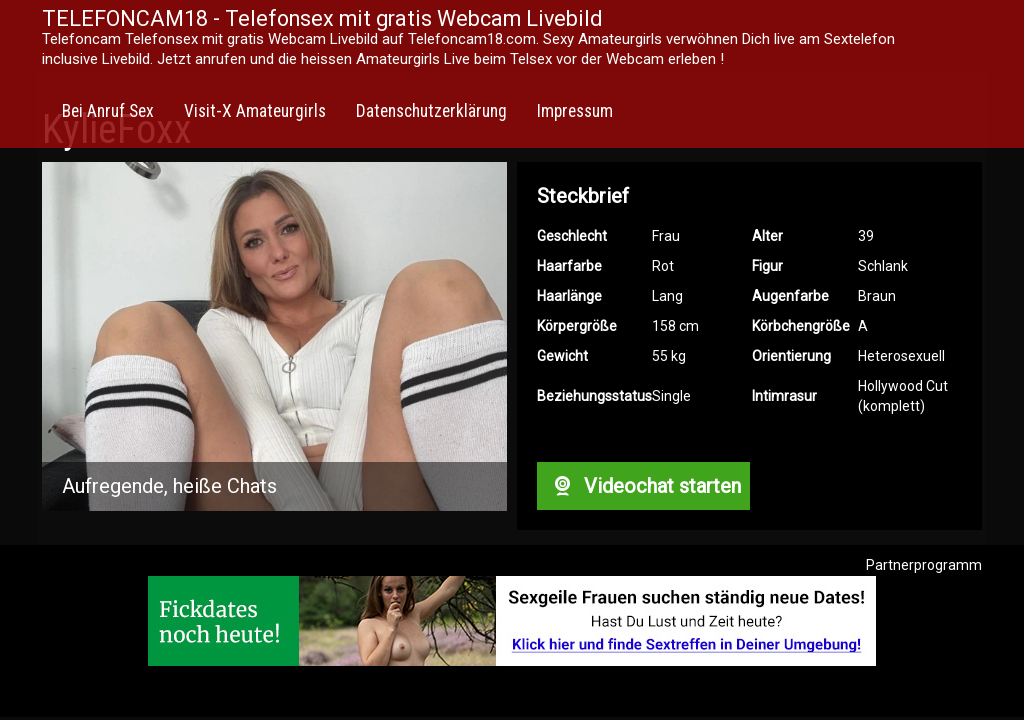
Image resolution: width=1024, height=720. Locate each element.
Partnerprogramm (924, 565)
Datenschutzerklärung (431, 111)
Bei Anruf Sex (108, 111)
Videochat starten (643, 486)
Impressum (575, 111)
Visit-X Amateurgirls (255, 111)
